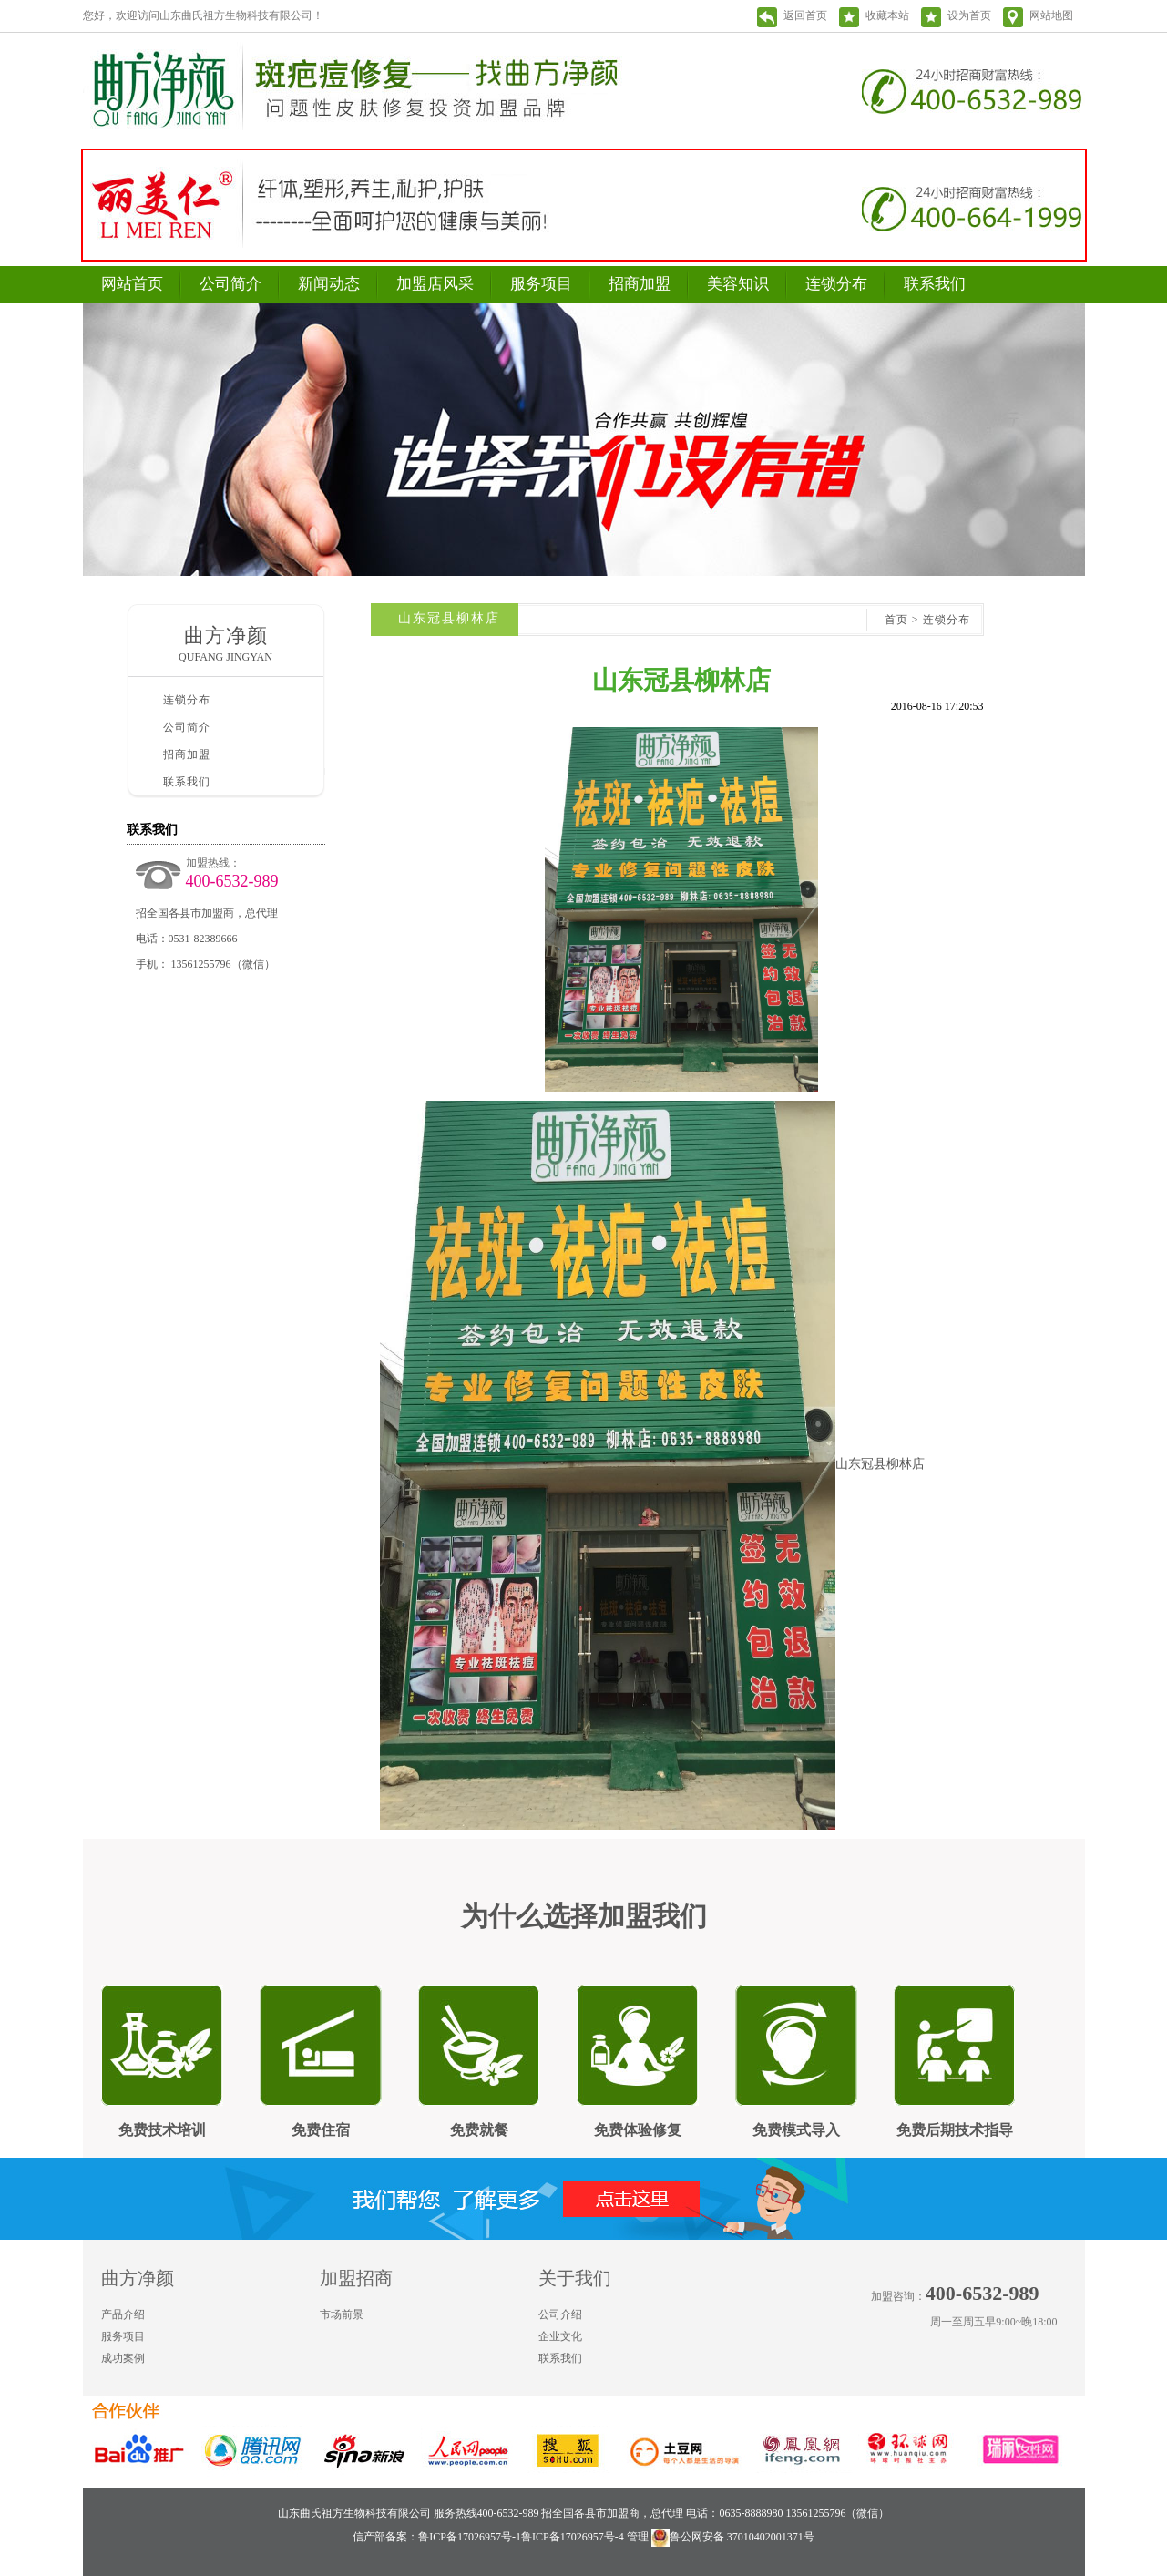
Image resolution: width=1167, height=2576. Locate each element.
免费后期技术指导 (954, 2130)
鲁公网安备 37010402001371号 (732, 2536)
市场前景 (341, 2314)
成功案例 (123, 2358)
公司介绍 (560, 2314)
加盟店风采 (435, 283)
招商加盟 (640, 283)
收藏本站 (887, 15)
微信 (1070, 2356)
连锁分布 (836, 283)
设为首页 (969, 15)
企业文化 (560, 2336)
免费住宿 (321, 2130)
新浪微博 (1034, 2356)
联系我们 (935, 283)
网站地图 (1051, 15)
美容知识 (738, 283)
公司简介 (230, 283)
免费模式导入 (796, 2130)
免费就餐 (479, 2130)
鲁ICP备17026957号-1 (469, 2536)
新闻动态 (329, 283)
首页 (896, 619)
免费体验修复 (637, 2130)
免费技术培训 (162, 2130)
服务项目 (541, 283)
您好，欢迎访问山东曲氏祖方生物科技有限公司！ (203, 15)
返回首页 (805, 15)
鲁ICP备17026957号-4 (572, 2536)
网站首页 (132, 283)
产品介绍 (123, 2314)
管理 (638, 2536)
